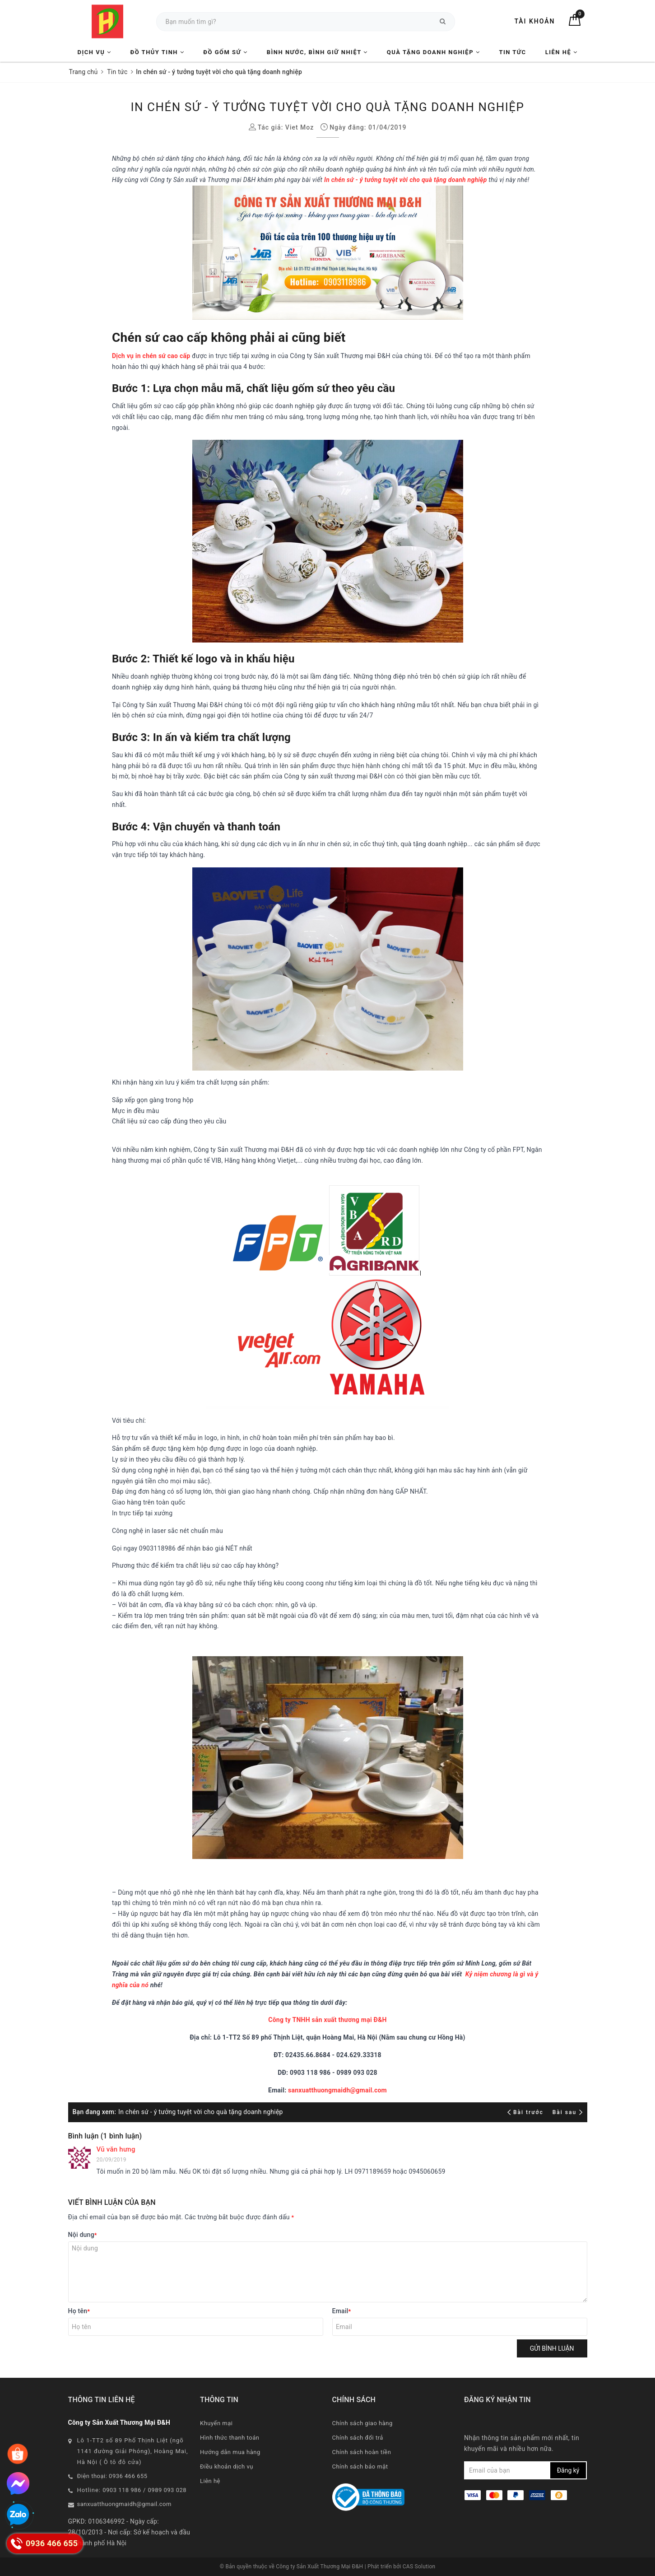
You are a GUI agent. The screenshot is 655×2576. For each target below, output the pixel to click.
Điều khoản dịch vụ (226, 2466)
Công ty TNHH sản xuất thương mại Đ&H (327, 2019)
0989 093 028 (167, 2490)
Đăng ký (568, 2470)
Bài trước (526, 2112)
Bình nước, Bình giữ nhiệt (317, 52)
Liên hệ (561, 52)
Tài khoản (534, 21)
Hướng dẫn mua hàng (230, 2452)
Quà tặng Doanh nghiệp (433, 52)
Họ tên (79, 2311)
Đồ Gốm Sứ (225, 52)
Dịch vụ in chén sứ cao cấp (151, 355)
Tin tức (512, 52)
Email (341, 2311)
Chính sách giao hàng (362, 2423)
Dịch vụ (94, 52)
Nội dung (82, 2234)
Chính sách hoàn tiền (361, 2452)
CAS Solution (419, 2566)
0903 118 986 (121, 2490)
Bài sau (568, 2112)
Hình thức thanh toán (229, 2437)
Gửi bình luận (552, 2348)
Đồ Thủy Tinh (157, 52)
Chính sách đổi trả (357, 2437)
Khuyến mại (216, 2423)
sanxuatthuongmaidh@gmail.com (337, 2090)
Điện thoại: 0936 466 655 (112, 2476)
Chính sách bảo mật (360, 2466)
